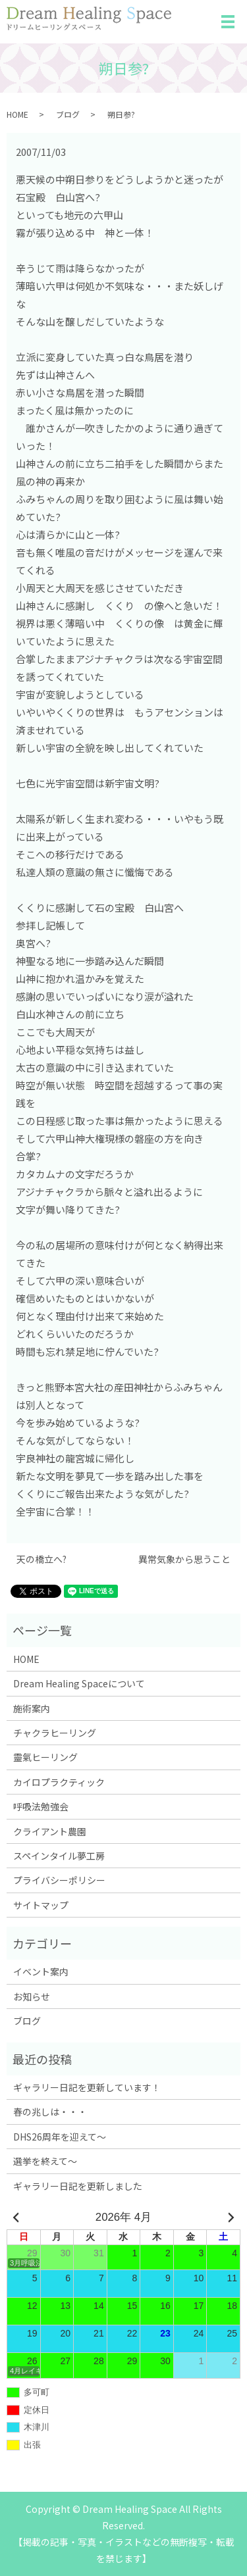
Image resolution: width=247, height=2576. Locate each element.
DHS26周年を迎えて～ (59, 2136)
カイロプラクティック (59, 1782)
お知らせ (31, 1996)
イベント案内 (41, 1971)
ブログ (68, 114)
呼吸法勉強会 (41, 1806)
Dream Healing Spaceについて (79, 1683)
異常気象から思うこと (184, 1559)
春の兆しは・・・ (50, 2111)
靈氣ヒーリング (45, 1757)
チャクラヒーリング (54, 1732)
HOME (17, 114)
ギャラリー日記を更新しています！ (87, 2087)
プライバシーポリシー (59, 1880)
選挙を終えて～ (45, 2160)
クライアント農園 (49, 1831)
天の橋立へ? (41, 1559)
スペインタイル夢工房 (59, 1855)
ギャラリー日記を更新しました (77, 2185)
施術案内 (31, 1708)
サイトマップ (41, 1905)
